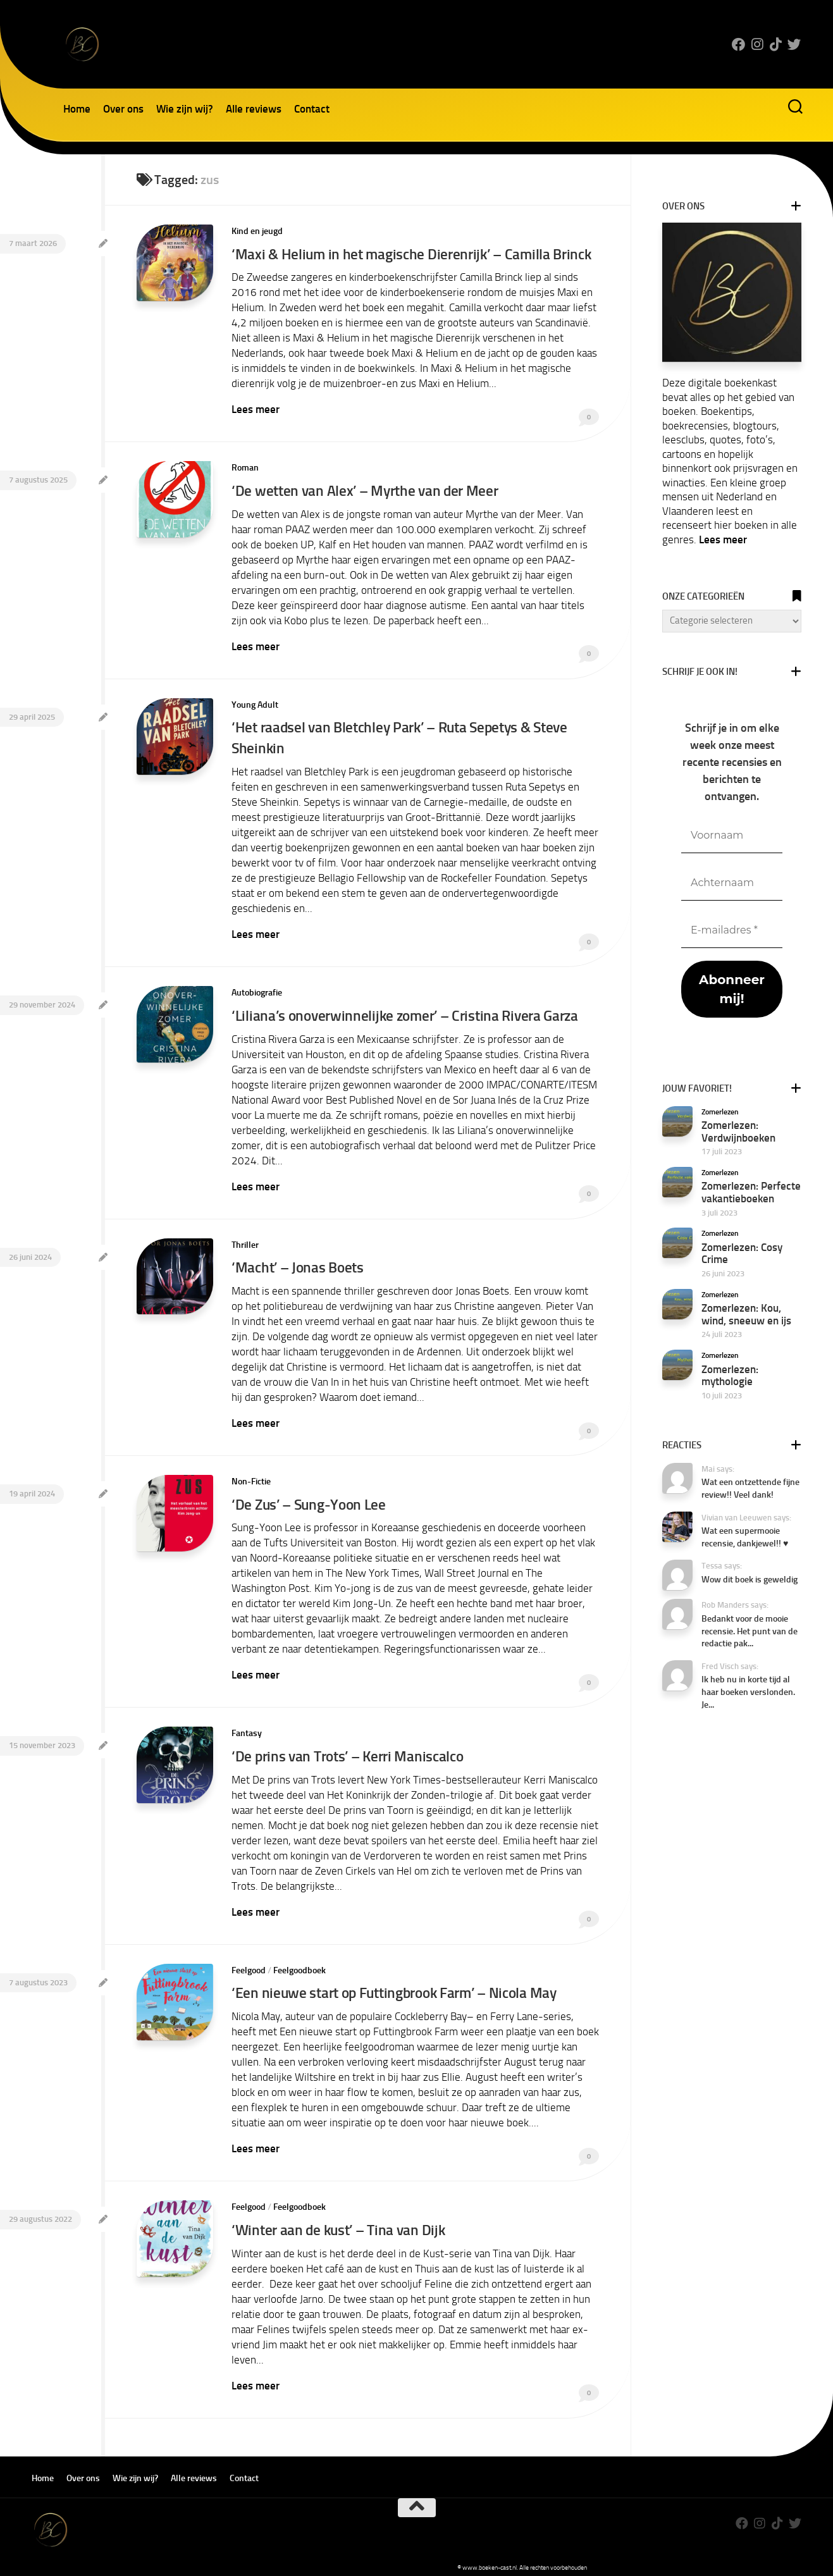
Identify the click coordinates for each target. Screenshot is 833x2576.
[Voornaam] (731, 835)
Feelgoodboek (299, 1961)
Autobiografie (256, 988)
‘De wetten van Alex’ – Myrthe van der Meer (365, 489)
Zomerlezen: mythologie (729, 1375)
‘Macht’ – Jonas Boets (298, 1261)
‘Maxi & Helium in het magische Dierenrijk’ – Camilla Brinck (413, 254)
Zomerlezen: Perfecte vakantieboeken (751, 1192)
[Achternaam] (731, 883)
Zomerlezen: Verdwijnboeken (738, 1131)
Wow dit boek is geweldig (749, 1579)
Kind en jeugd (257, 231)
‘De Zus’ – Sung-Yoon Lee (309, 1497)
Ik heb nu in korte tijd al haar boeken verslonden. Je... (748, 1692)
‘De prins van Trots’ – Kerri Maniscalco (349, 1748)
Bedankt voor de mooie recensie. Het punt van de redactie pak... (749, 1631)
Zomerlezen (720, 1111)
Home (76, 108)
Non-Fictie (251, 1475)
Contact (312, 108)
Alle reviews (253, 108)
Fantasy (246, 1725)
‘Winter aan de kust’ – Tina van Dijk (339, 2219)
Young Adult (254, 702)
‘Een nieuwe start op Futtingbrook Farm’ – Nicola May (398, 1984)
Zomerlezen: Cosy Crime (741, 1253)
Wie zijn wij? (184, 108)
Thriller (245, 1239)
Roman (245, 467)
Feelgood (248, 1961)
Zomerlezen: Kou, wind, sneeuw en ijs (746, 1314)
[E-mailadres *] (731, 930)
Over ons (123, 108)
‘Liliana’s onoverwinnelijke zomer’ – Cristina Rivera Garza (407, 1011)
